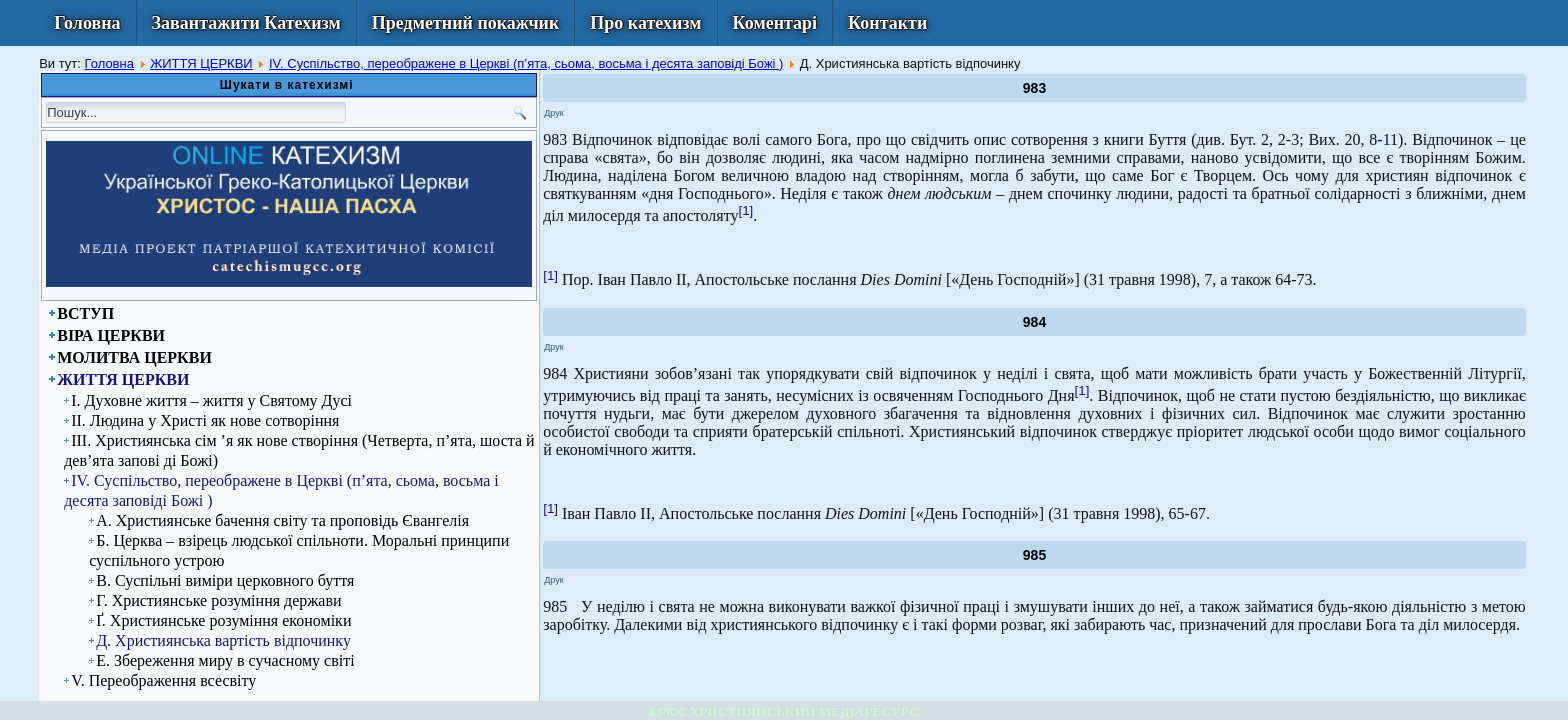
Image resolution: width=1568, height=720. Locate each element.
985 (1034, 555)
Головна (87, 23)
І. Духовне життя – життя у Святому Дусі (211, 400)
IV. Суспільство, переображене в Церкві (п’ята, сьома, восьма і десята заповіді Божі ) (526, 63)
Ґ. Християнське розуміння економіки (223, 620)
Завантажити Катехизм (246, 23)
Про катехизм (645, 23)
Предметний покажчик (466, 23)
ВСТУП (85, 313)
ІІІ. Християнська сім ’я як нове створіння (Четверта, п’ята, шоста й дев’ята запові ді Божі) (299, 450)
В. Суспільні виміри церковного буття (225, 580)
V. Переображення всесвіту (163, 680)
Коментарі (775, 23)
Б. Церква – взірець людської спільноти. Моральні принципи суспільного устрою (299, 550)
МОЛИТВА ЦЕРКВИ (134, 357)
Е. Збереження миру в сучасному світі (225, 660)
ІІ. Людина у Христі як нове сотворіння (205, 420)
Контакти (887, 23)
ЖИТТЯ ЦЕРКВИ (201, 63)
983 (1034, 88)
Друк (553, 113)
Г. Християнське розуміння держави (218, 600)
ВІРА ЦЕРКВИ (111, 335)
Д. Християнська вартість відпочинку (223, 640)
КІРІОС (668, 712)
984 (1034, 322)
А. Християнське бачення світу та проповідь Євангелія (282, 520)
